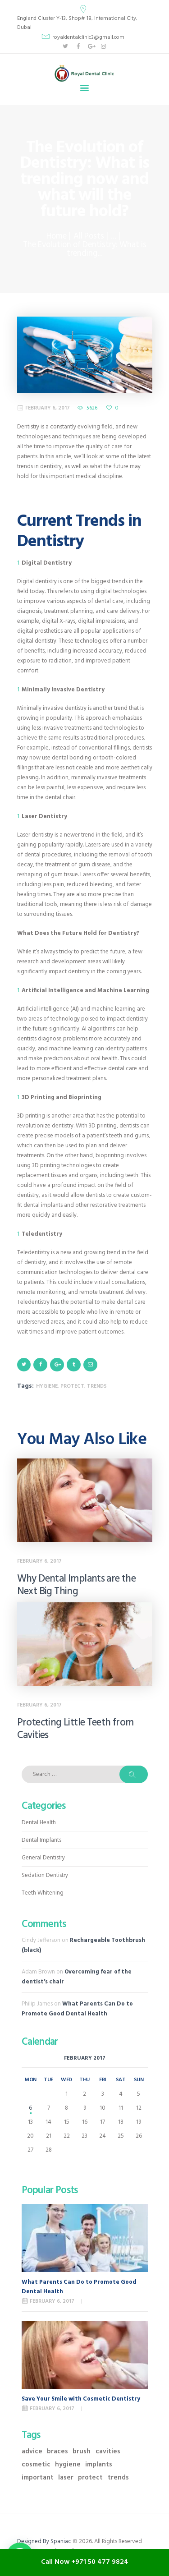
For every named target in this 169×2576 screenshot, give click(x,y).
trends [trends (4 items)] (118, 2478)
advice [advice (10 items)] (32, 2451)
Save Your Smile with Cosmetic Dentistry (81, 2399)
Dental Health (39, 1822)
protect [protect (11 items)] (90, 2478)
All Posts (88, 236)
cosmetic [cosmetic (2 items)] (36, 2465)
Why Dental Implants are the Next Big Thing (76, 1585)
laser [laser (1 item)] (65, 2478)
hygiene (47, 1386)
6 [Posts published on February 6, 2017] (30, 2108)
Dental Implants (41, 1840)
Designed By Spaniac (45, 2541)
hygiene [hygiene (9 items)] (68, 2465)
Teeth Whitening (43, 1893)
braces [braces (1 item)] (57, 2451)
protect (72, 1386)
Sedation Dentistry (45, 1875)
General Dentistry (43, 1858)
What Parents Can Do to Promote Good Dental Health (77, 2009)
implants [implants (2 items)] (98, 2465)
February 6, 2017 (47, 408)
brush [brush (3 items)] (82, 2451)
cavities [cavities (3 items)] (108, 2451)
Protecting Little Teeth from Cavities (75, 1729)
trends (97, 1386)
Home (56, 236)
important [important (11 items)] (38, 2478)
